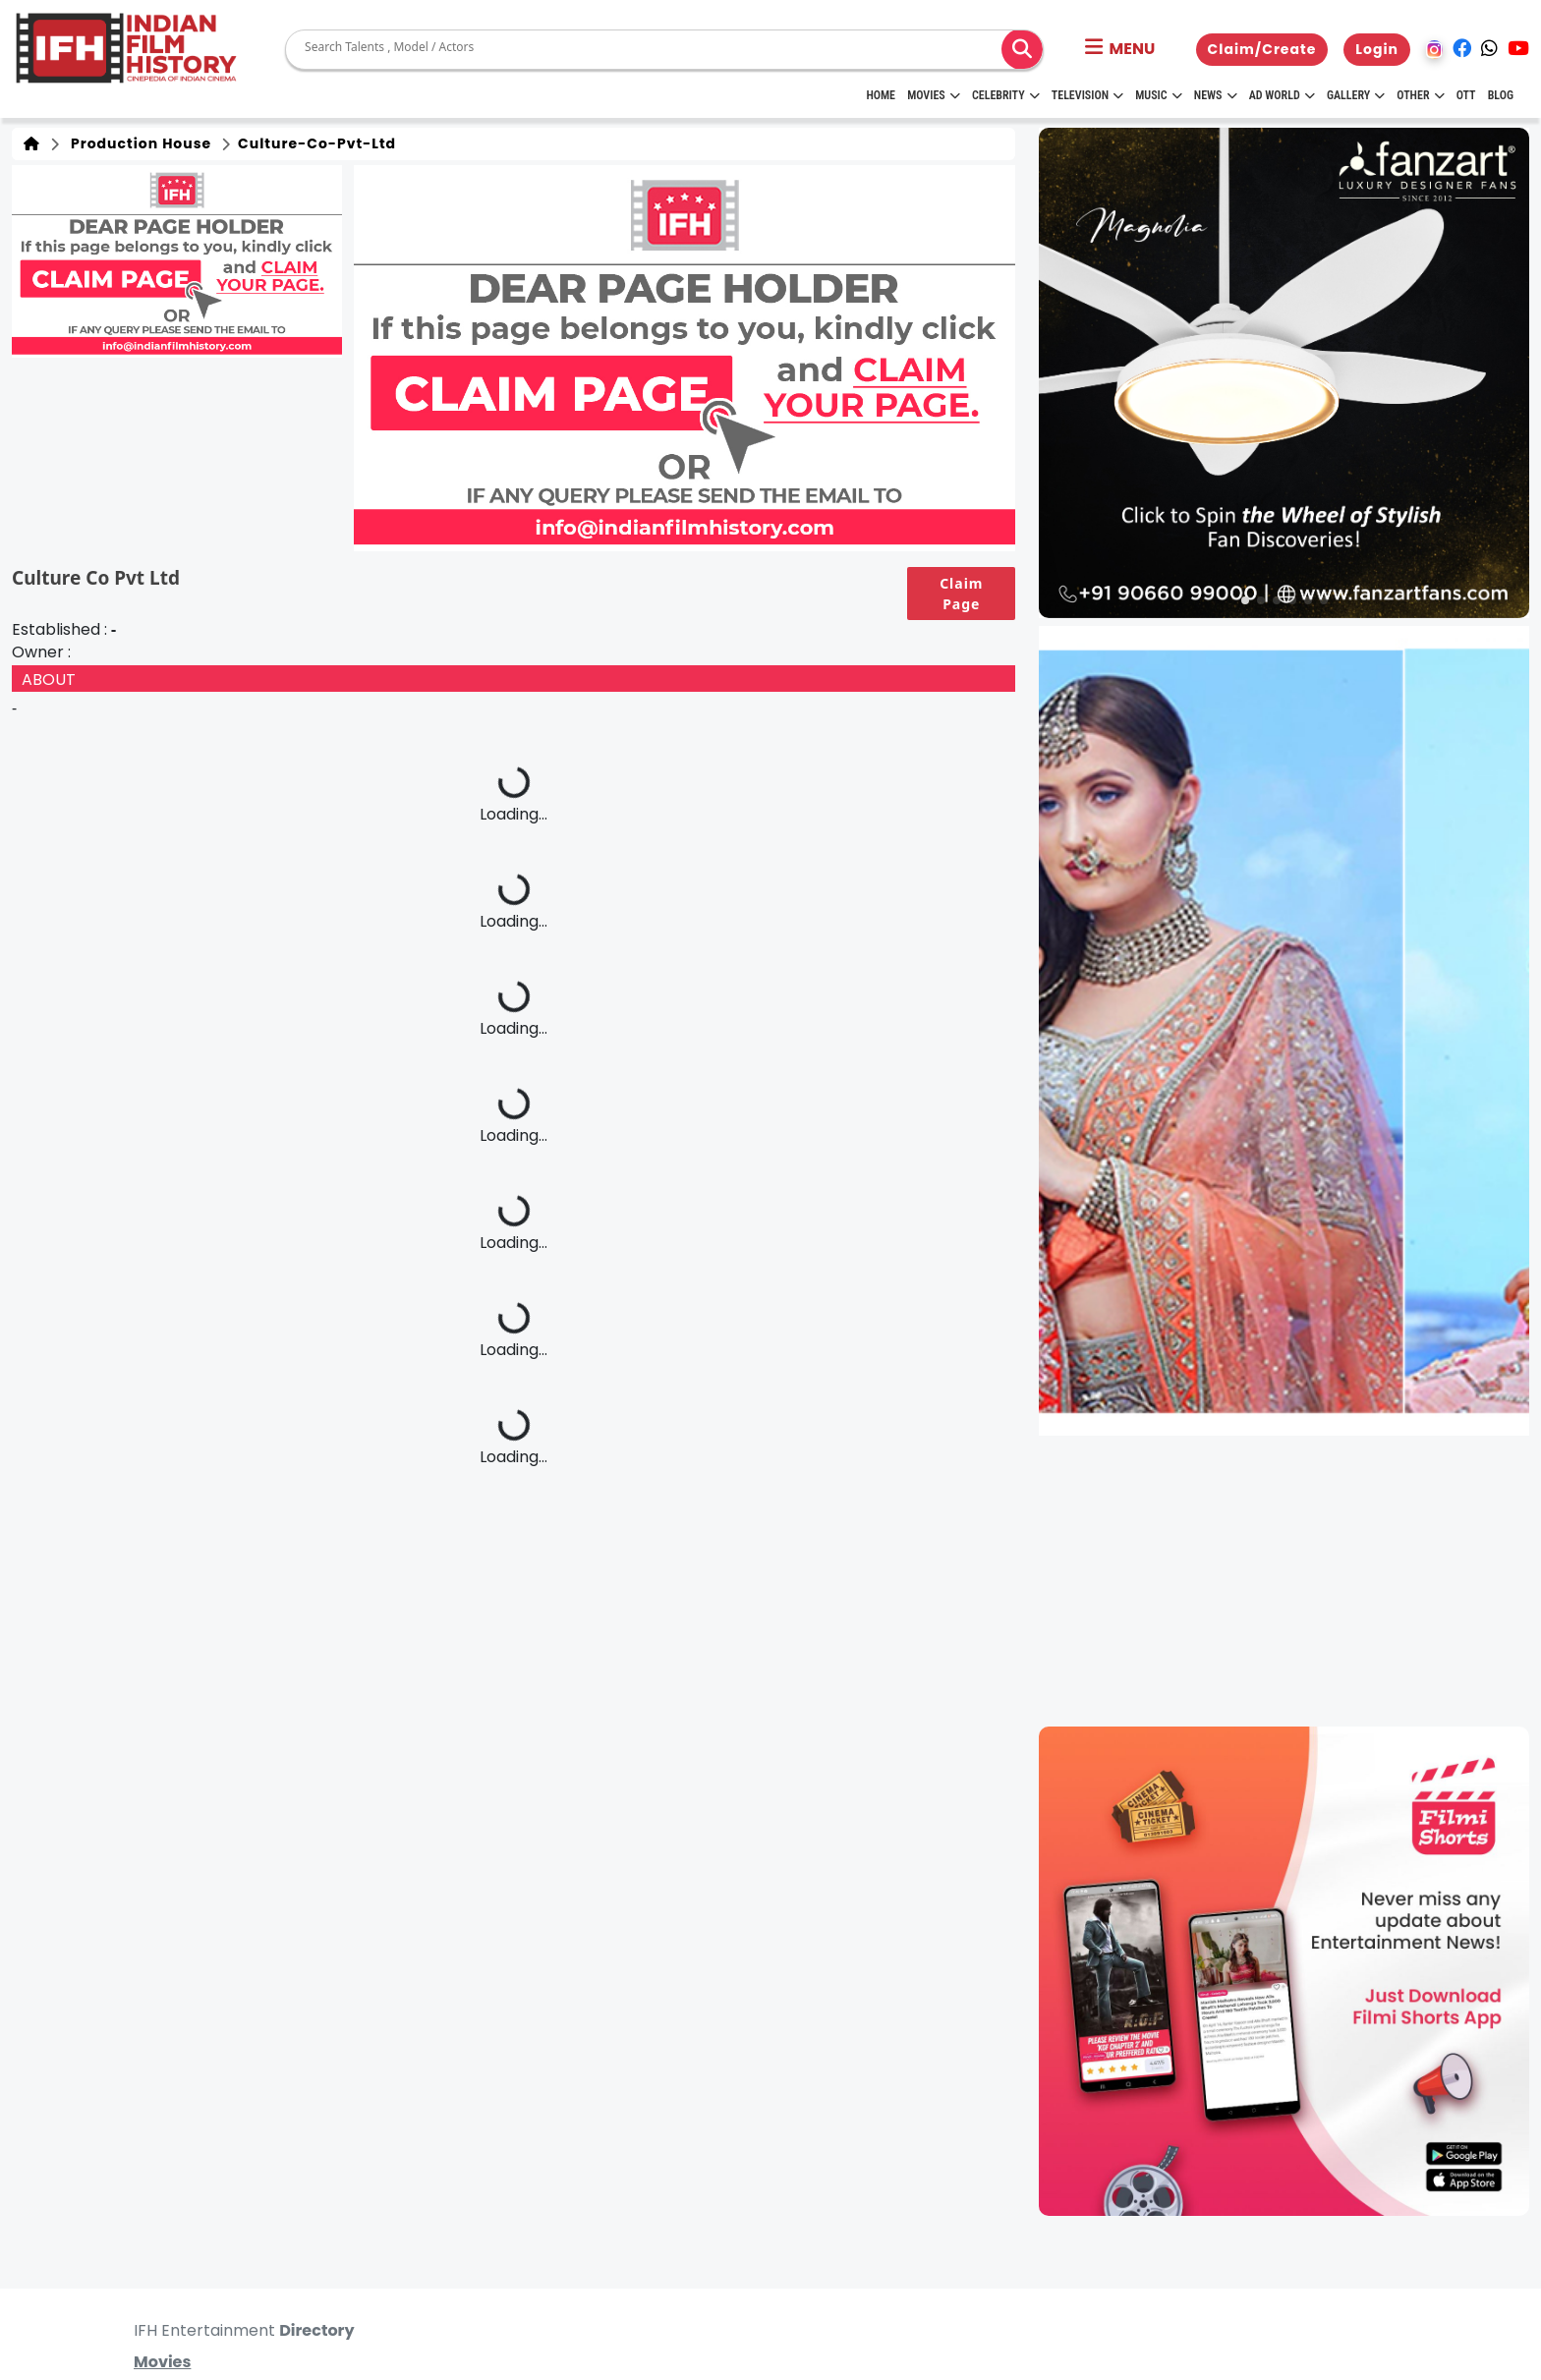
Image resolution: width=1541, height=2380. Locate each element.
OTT (1466, 95)
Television (1087, 95)
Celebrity (1006, 95)
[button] (1120, 49)
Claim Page (961, 593)
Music (1158, 95)
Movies (933, 95)
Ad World (1282, 95)
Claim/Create (1262, 49)
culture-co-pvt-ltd (315, 143)
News (1215, 95)
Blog (1500, 95)
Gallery (1356, 95)
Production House (137, 143)
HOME (880, 95)
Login (1376, 49)
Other (1420, 95)
